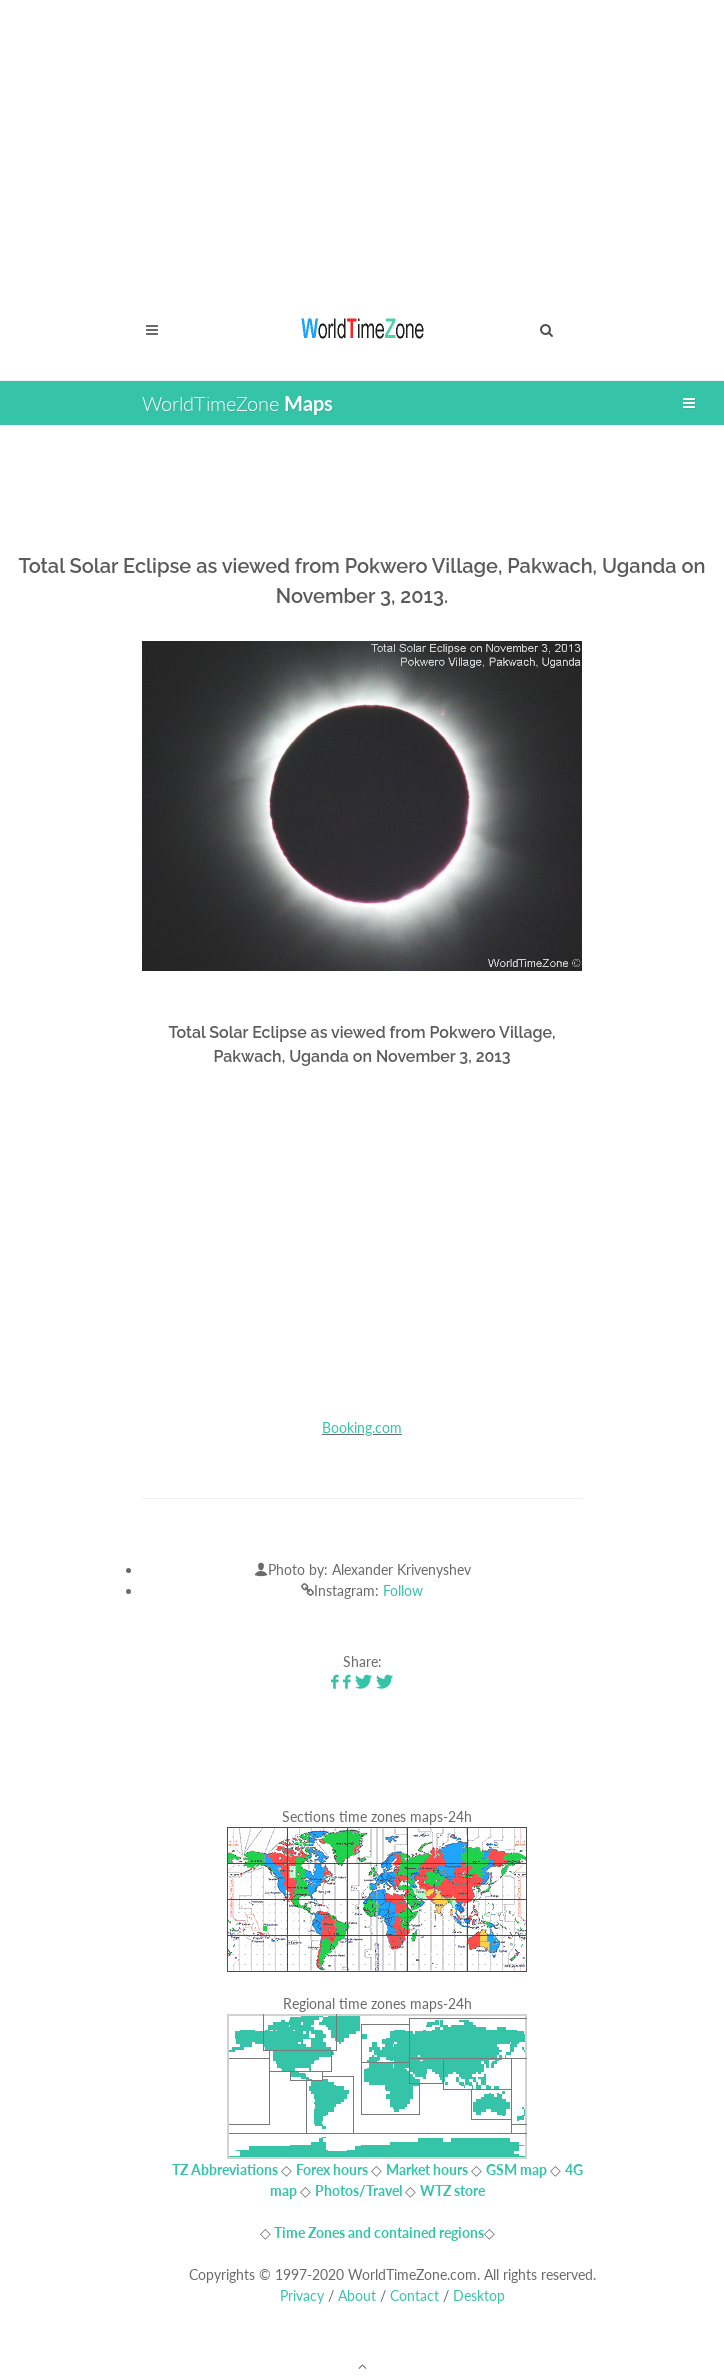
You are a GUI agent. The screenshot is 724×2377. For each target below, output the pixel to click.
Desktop (479, 2295)
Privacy (302, 2295)
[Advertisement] (362, 140)
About (357, 2295)
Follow (403, 1590)
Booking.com (362, 1427)
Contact (414, 2295)
